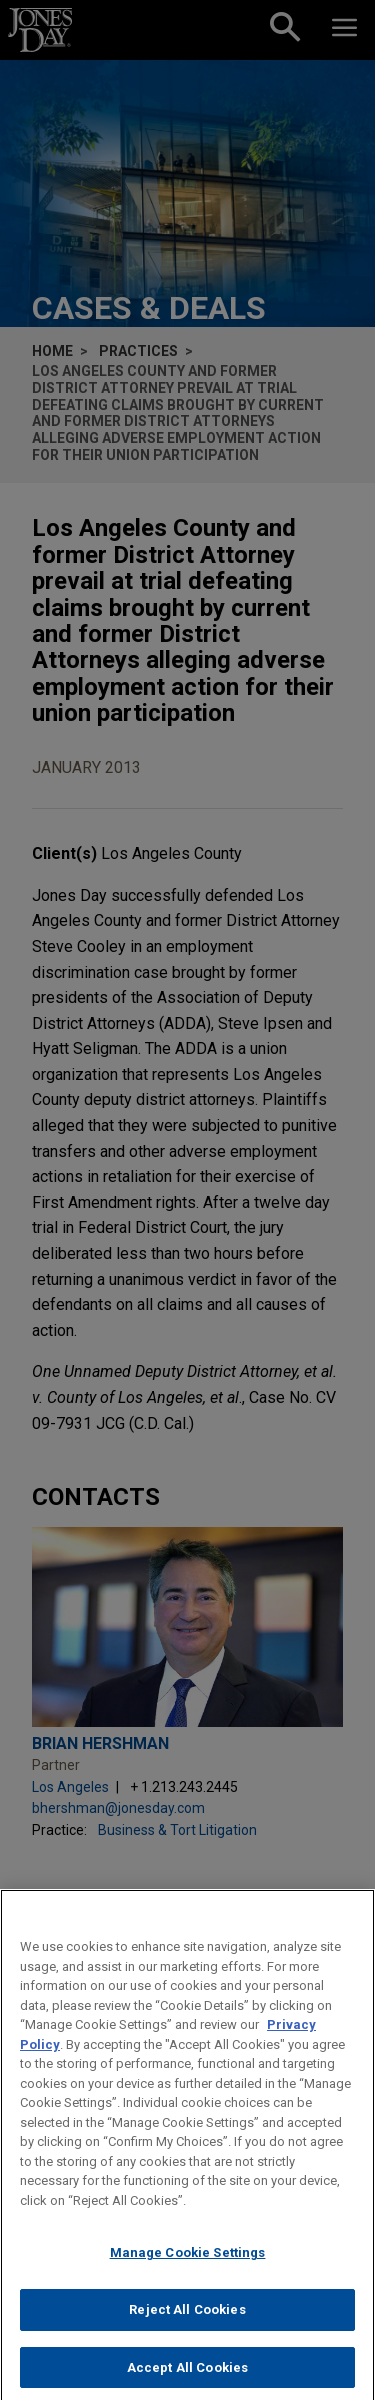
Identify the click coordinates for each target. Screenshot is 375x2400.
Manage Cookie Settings (188, 2265)
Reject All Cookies (187, 2322)
